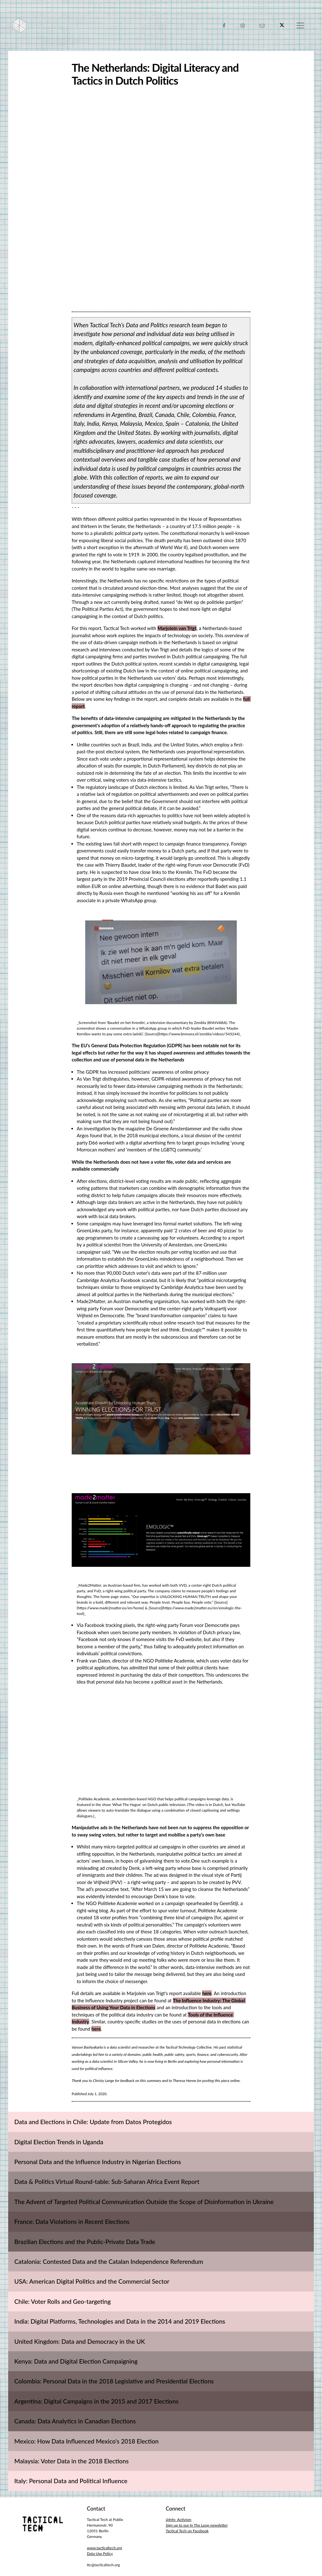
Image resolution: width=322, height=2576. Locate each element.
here (207, 1993)
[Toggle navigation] (300, 25)
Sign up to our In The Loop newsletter (197, 2525)
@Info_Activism (178, 2519)
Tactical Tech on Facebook (187, 2530)
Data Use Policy (100, 2553)
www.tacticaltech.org (104, 2547)
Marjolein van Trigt (177, 628)
